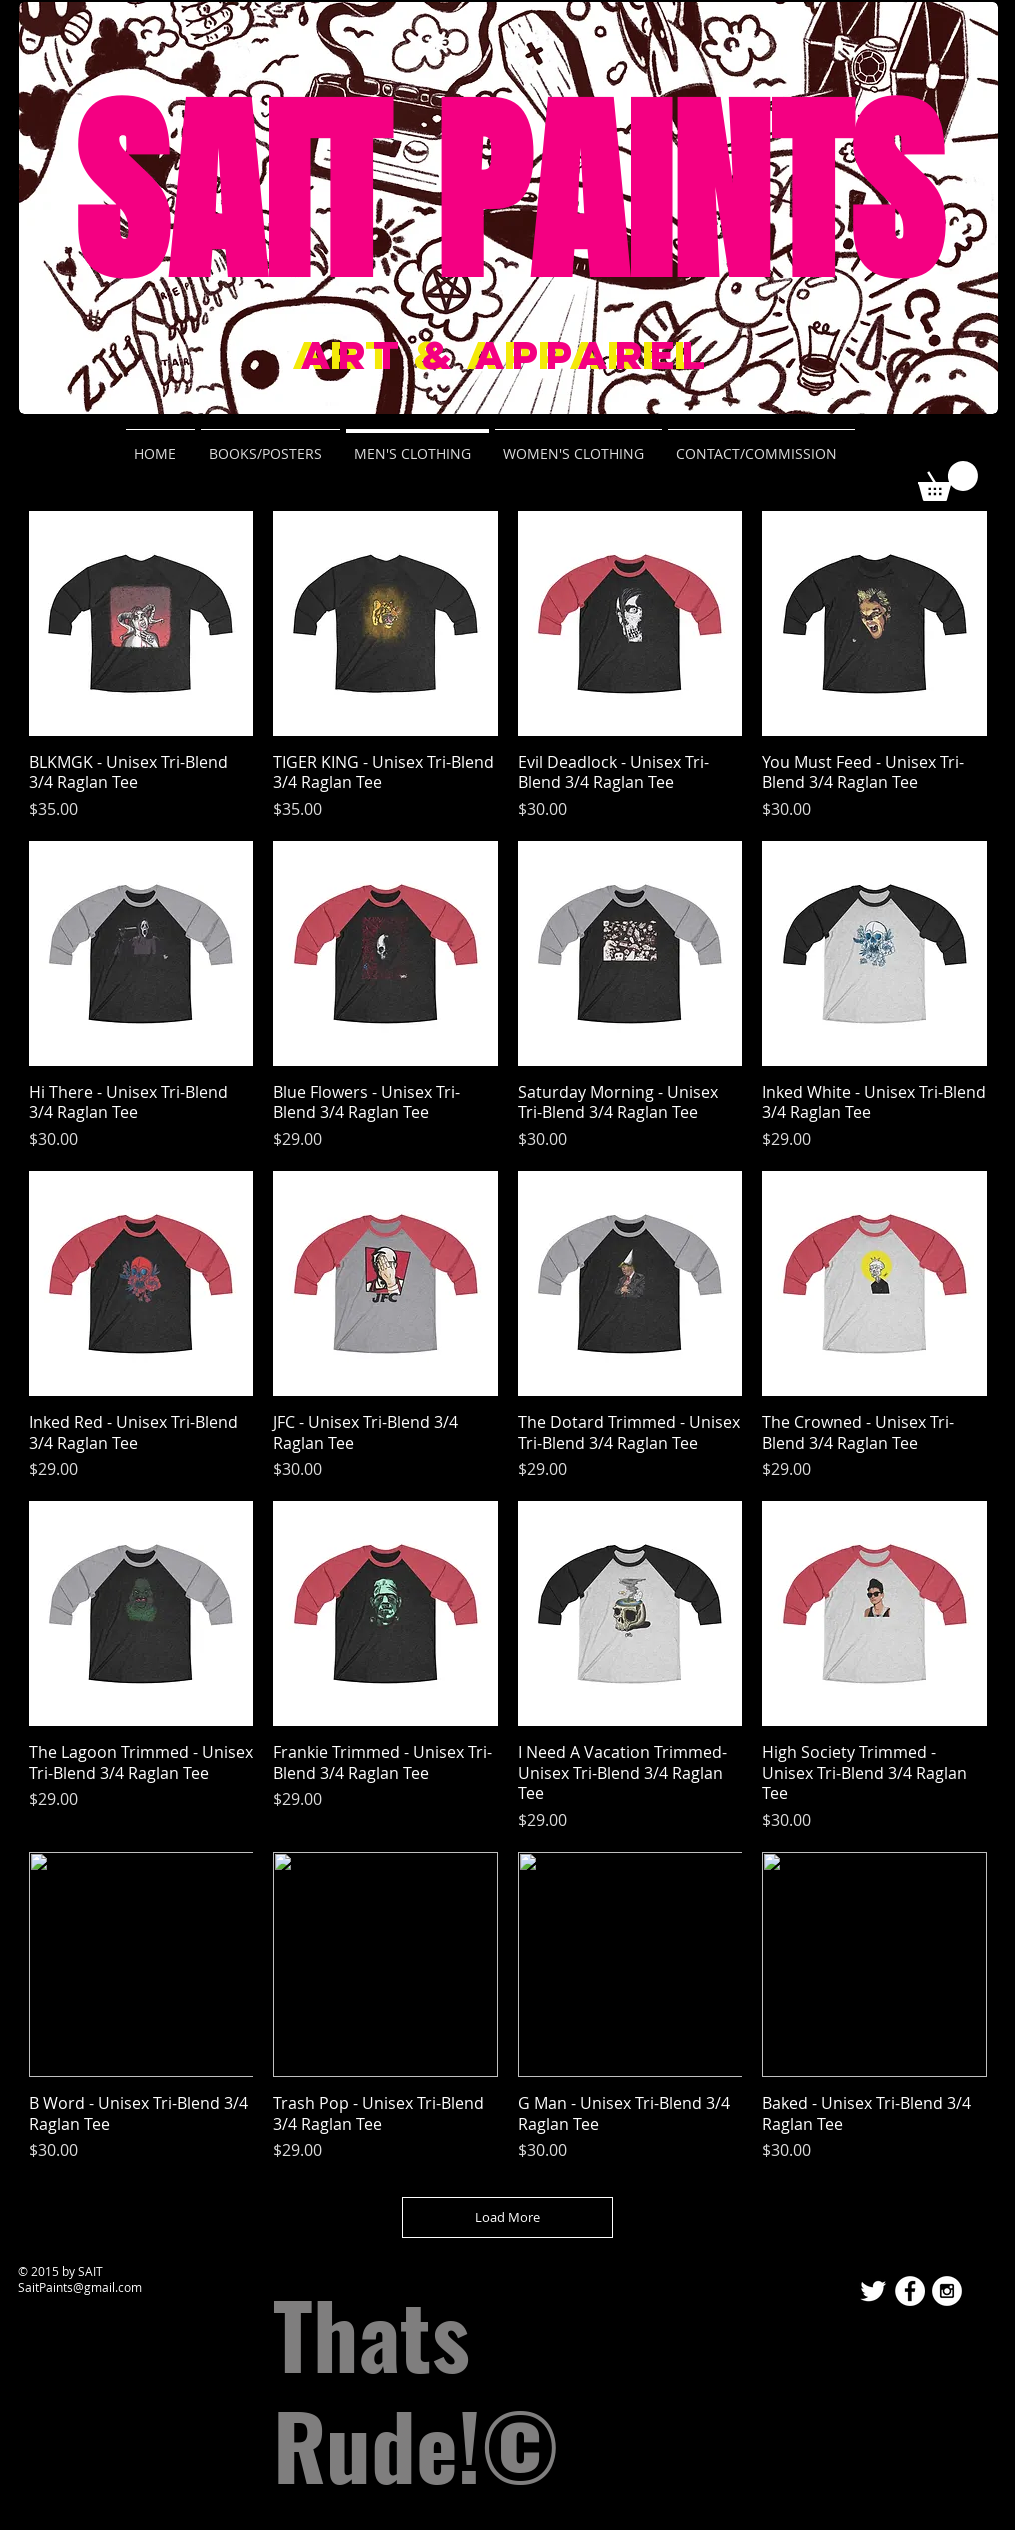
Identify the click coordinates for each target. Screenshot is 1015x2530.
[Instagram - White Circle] (947, 2291)
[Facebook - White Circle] (910, 2291)
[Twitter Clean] (873, 2291)
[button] (948, 481)
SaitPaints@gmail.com (80, 2287)
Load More (507, 2217)
